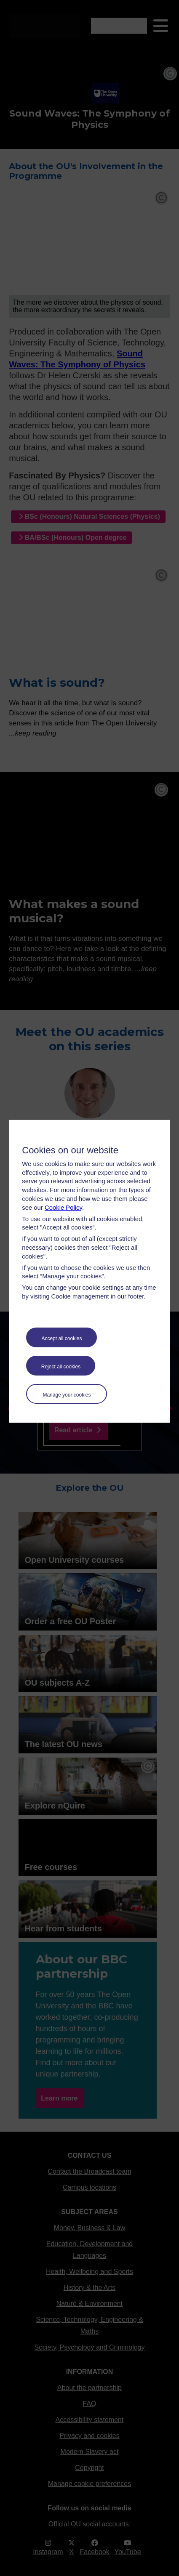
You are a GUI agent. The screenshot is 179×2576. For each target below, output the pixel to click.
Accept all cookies (61, 1338)
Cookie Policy (63, 1207)
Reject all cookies (60, 1367)
